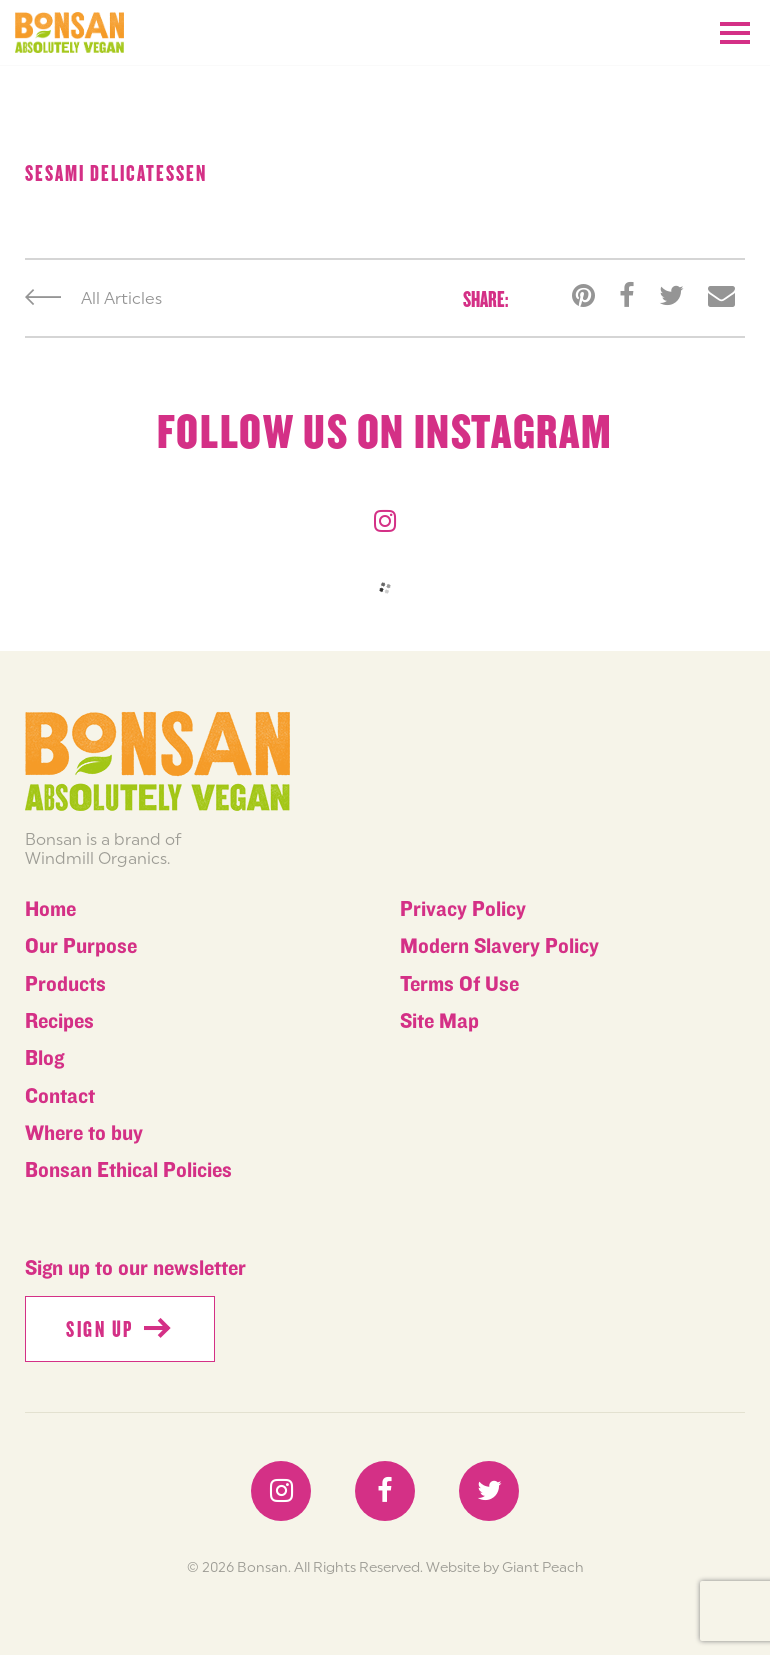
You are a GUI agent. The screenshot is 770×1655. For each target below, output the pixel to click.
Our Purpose (81, 946)
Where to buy (84, 1133)
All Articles (93, 298)
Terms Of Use (459, 984)
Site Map (439, 1021)
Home (50, 909)
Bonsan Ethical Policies (128, 1170)
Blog (44, 1058)
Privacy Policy (463, 909)
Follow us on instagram (385, 433)
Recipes (59, 1021)
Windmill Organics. (97, 858)
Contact (60, 1096)
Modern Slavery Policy (499, 946)
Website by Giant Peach (505, 1567)
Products (65, 984)
